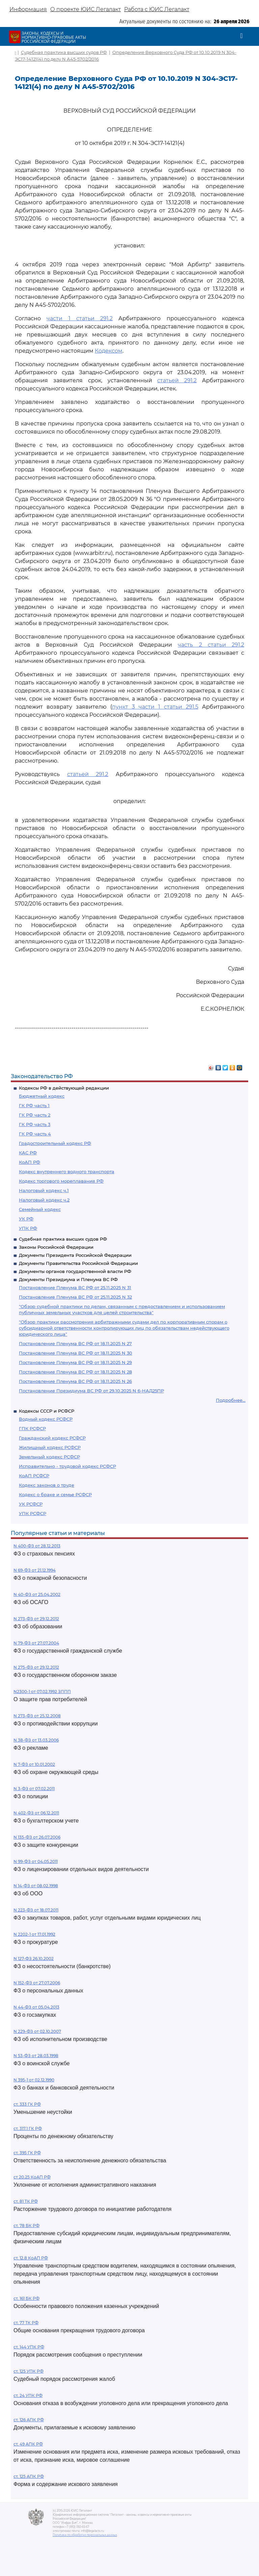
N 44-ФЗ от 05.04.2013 (36, 2007)
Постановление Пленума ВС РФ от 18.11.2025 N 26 (75, 1381)
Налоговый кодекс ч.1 (44, 1190)
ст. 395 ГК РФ (27, 2152)
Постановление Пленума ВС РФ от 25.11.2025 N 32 (75, 1297)
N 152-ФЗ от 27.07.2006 (36, 1982)
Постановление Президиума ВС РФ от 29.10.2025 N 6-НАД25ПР (91, 1390)
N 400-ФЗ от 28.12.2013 (36, 1545)
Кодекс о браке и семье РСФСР (55, 1494)
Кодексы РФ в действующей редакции (64, 1088)
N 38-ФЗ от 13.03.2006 (36, 1740)
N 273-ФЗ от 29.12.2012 (36, 1618)
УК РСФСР (30, 1504)
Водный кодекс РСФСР (46, 1419)
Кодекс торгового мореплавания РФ (61, 1181)
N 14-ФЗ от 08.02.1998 (35, 1885)
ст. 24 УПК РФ (27, 2395)
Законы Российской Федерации (56, 1247)
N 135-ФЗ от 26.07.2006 (36, 1837)
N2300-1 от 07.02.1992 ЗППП (42, 1691)
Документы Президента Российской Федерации (75, 1255)
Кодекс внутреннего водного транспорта (66, 1171)
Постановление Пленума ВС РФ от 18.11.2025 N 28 (75, 1371)
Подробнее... (231, 1400)
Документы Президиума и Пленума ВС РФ (68, 1279)
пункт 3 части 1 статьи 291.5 (155, 707)
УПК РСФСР (32, 1513)
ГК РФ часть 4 (35, 1133)
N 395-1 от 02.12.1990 (33, 2079)
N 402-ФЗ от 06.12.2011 (36, 1812)
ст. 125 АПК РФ (28, 2476)
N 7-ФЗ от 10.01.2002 (34, 1764)
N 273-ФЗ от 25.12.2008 (37, 1715)
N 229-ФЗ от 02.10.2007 (37, 2031)
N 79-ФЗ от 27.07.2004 (36, 1643)
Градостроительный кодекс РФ (55, 1143)
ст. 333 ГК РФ (27, 2104)
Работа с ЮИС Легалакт (156, 9)
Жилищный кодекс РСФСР (50, 1447)
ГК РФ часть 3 (34, 1124)
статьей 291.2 (177, 380)
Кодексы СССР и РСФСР (46, 1411)
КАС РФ (28, 1152)
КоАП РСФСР (34, 1475)
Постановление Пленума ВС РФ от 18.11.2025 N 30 (75, 1353)
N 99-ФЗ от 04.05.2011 (35, 1861)
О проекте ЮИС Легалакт (85, 9)
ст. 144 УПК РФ (28, 2346)
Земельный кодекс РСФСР (49, 1456)
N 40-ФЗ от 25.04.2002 (36, 1594)
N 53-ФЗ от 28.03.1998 (35, 2055)
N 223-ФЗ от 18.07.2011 (35, 1910)
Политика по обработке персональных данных (85, 2535)
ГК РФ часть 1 (34, 1105)
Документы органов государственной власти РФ (75, 1271)
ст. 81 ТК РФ (25, 2201)
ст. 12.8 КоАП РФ (30, 2257)
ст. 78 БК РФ (26, 2225)
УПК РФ (28, 1228)
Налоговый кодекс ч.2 (44, 1200)
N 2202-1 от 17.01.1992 (34, 1934)
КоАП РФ (29, 1162)
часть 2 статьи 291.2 (211, 645)
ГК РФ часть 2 (34, 1115)
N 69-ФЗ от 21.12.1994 (34, 1570)
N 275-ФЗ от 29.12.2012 (36, 1667)
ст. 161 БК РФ (26, 2298)
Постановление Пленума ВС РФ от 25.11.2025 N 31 (75, 1287)
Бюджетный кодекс (41, 1096)
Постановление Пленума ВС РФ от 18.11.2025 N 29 (75, 1362)
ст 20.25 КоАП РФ (32, 2177)
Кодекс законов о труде (46, 1485)
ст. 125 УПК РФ (28, 2371)
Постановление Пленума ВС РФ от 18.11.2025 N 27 (75, 1343)
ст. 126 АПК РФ (28, 2419)
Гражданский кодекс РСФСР (52, 1438)
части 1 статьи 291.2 (80, 318)
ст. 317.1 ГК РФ (27, 2128)
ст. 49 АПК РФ (28, 2444)
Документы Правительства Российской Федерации (78, 1263)
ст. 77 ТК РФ (25, 2322)
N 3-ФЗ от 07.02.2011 (34, 1788)
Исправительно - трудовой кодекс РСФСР (67, 1466)
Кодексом (108, 351)
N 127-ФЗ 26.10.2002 (33, 1958)
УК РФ (26, 1218)
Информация (28, 9)
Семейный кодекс (40, 1209)
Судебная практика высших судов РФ (63, 1239)
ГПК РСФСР (32, 1428)
